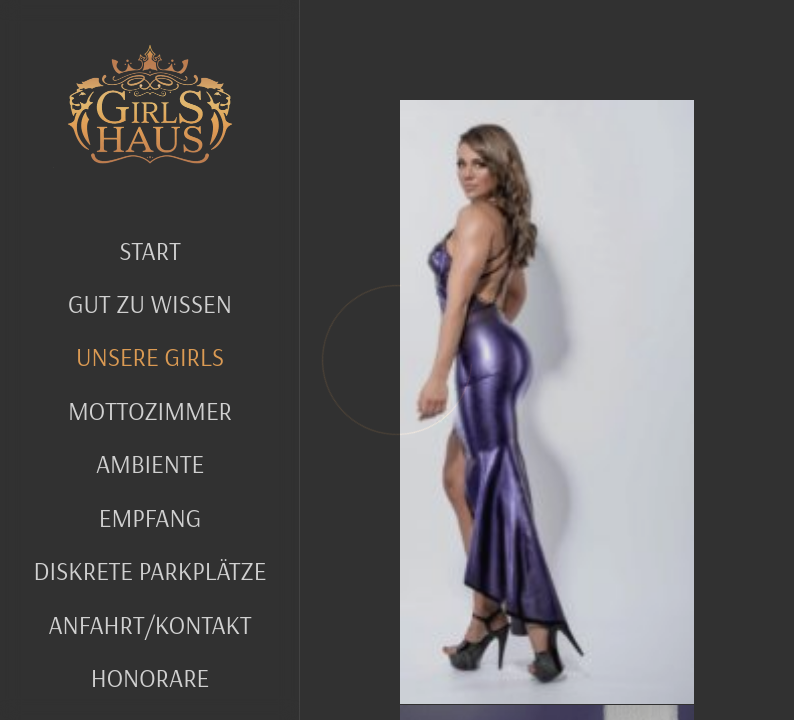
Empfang (150, 517)
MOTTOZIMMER (150, 410)
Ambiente (150, 463)
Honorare (150, 677)
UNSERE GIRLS (150, 356)
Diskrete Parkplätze (150, 570)
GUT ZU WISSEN (150, 303)
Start (149, 250)
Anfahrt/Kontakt (149, 624)
